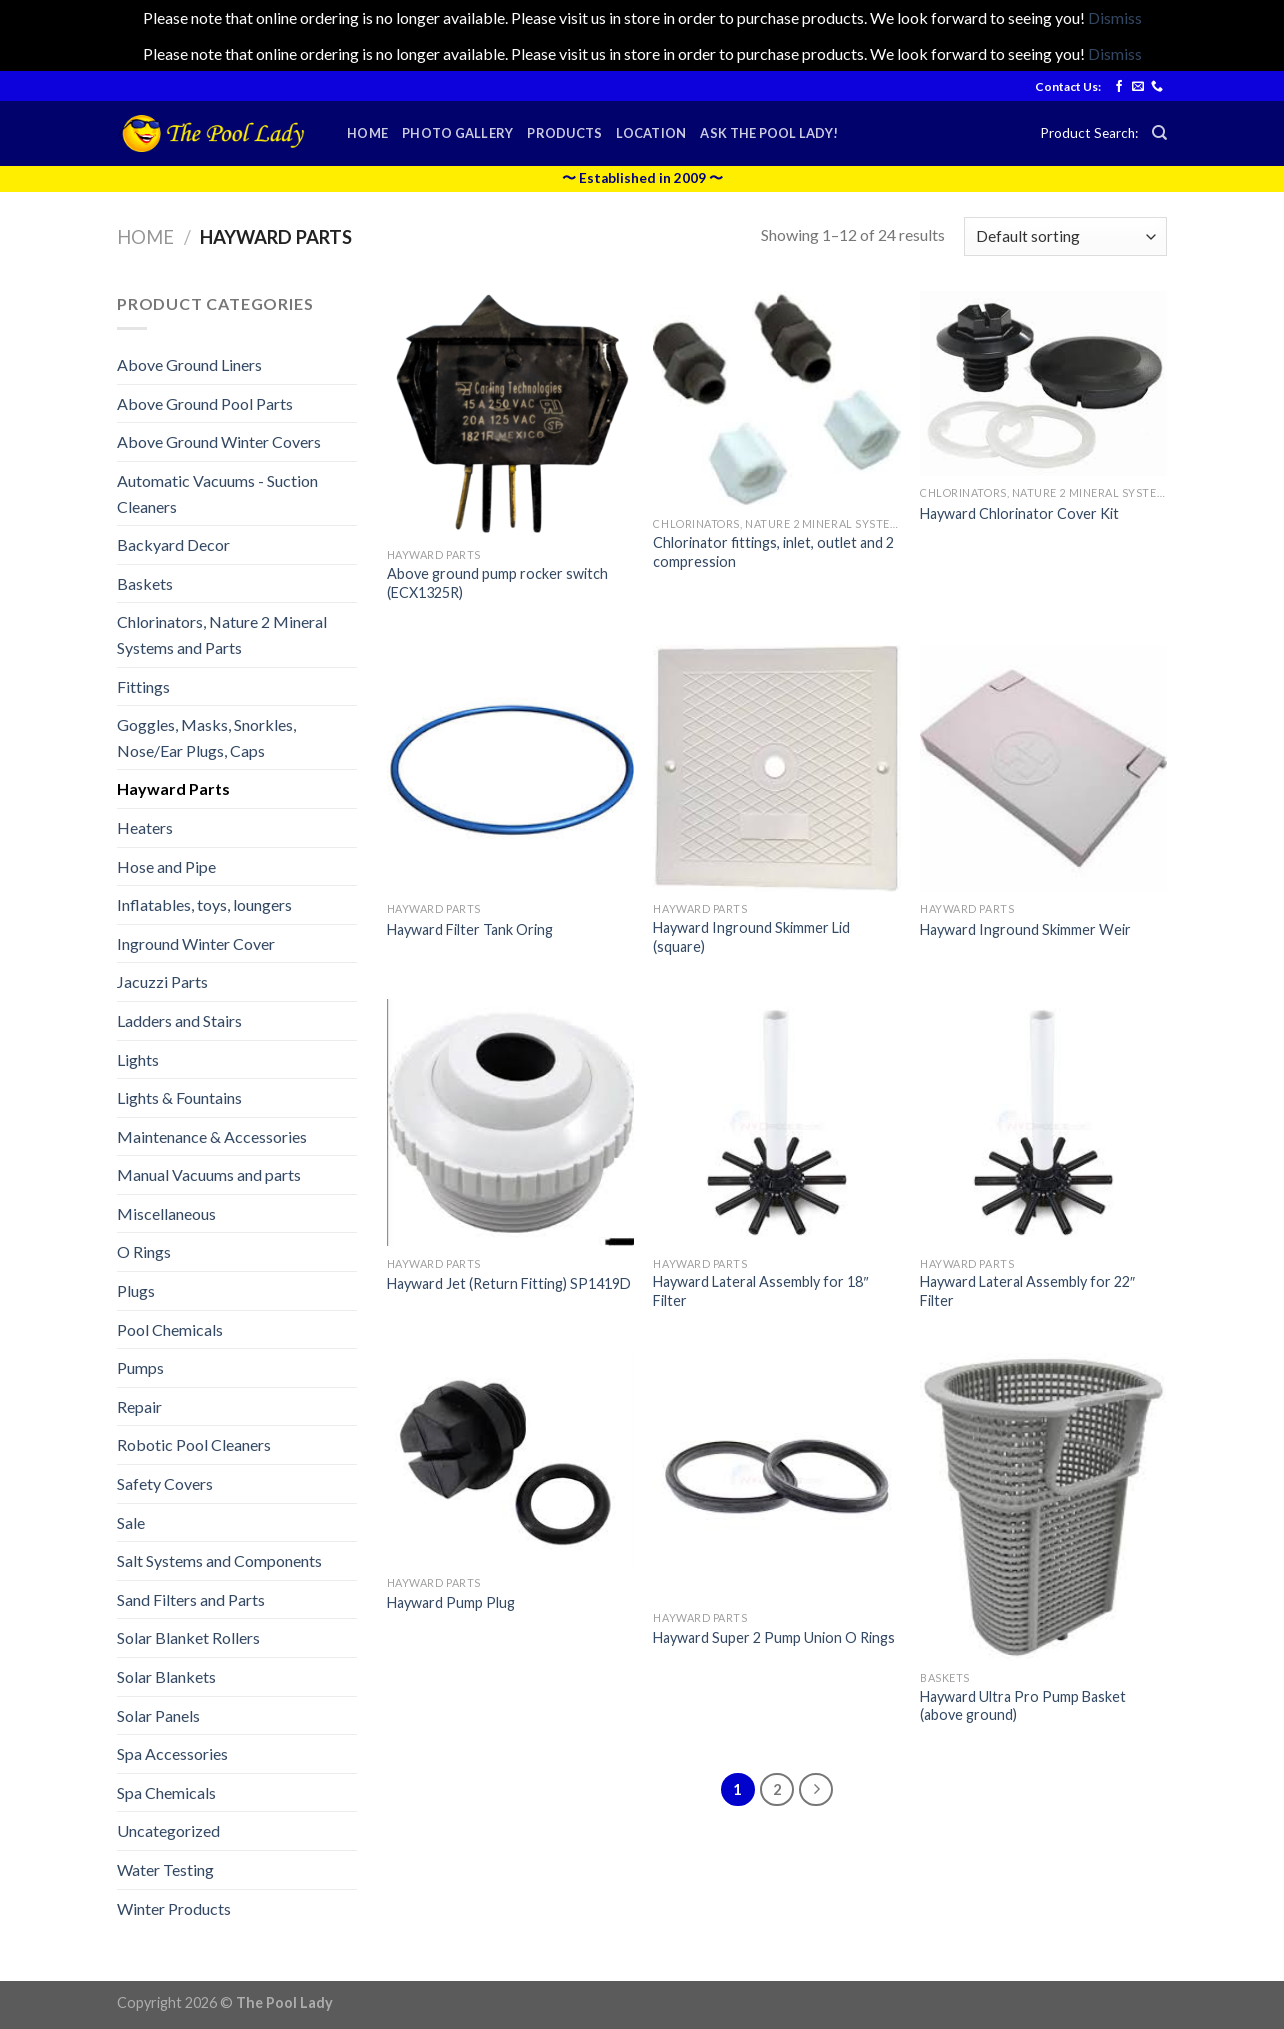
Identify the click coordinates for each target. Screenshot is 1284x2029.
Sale (131, 1522)
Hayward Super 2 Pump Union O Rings (774, 1637)
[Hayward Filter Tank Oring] (510, 768)
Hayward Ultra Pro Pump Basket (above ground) (1023, 1706)
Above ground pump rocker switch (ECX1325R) (497, 583)
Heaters (145, 827)
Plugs (136, 1290)
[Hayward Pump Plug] (510, 1459)
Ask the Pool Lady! (769, 133)
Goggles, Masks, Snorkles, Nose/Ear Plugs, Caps (206, 737)
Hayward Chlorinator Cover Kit (1019, 513)
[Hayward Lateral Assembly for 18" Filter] (776, 1122)
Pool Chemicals (170, 1329)
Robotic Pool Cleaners (194, 1444)
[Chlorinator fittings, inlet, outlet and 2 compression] (776, 399)
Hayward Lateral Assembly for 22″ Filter (1027, 1291)
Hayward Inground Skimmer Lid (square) (751, 937)
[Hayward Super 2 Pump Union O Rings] (776, 1476)
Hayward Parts (173, 788)
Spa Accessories (172, 1753)
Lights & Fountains (179, 1097)
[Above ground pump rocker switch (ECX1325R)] (510, 414)
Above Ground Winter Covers (219, 441)
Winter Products (174, 1908)
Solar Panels (158, 1715)
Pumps (140, 1367)
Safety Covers (165, 1483)
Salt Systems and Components (219, 1560)
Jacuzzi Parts (162, 981)
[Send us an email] (1138, 87)
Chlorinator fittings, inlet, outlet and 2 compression (773, 552)
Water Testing (165, 1869)
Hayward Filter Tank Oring (470, 929)
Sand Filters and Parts (191, 1599)
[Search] (1159, 133)
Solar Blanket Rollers (188, 1637)
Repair (139, 1406)
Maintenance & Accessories (212, 1136)
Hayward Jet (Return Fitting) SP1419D (509, 1283)
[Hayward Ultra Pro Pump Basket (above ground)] (1043, 1506)
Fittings (143, 686)
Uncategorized (168, 1830)
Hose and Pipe (166, 866)
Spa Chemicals (166, 1792)
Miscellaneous (166, 1213)
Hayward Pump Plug (451, 1602)
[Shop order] (1065, 236)
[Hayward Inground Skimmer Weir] (1043, 768)
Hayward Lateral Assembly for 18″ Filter (760, 1291)
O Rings (144, 1251)
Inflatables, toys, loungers (204, 904)
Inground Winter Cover (196, 943)
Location (651, 133)
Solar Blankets (166, 1676)
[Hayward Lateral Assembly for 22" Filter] (1043, 1122)
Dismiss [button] (1115, 17)
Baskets (145, 583)
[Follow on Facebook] (1119, 87)
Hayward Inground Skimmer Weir (1025, 929)
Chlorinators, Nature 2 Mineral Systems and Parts (222, 634)
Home (367, 133)
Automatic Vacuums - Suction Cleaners (217, 493)
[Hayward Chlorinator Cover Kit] (1043, 383)
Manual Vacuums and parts (209, 1174)
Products (564, 133)
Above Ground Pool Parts (205, 403)
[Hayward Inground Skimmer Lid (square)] (776, 768)
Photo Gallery (457, 133)
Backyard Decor (173, 544)
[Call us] (1157, 87)
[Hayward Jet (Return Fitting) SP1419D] (510, 1122)
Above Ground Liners (189, 364)
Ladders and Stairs (179, 1020)
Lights (138, 1059)
